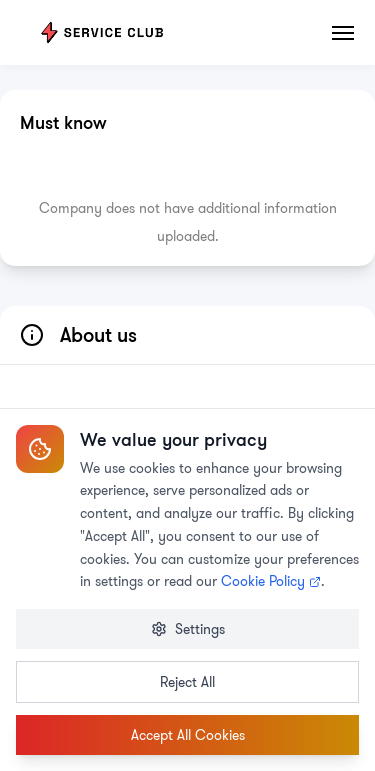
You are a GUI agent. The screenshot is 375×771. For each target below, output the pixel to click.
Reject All (187, 682)
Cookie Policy (271, 581)
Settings (188, 629)
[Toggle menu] (343, 33)
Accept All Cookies (188, 735)
